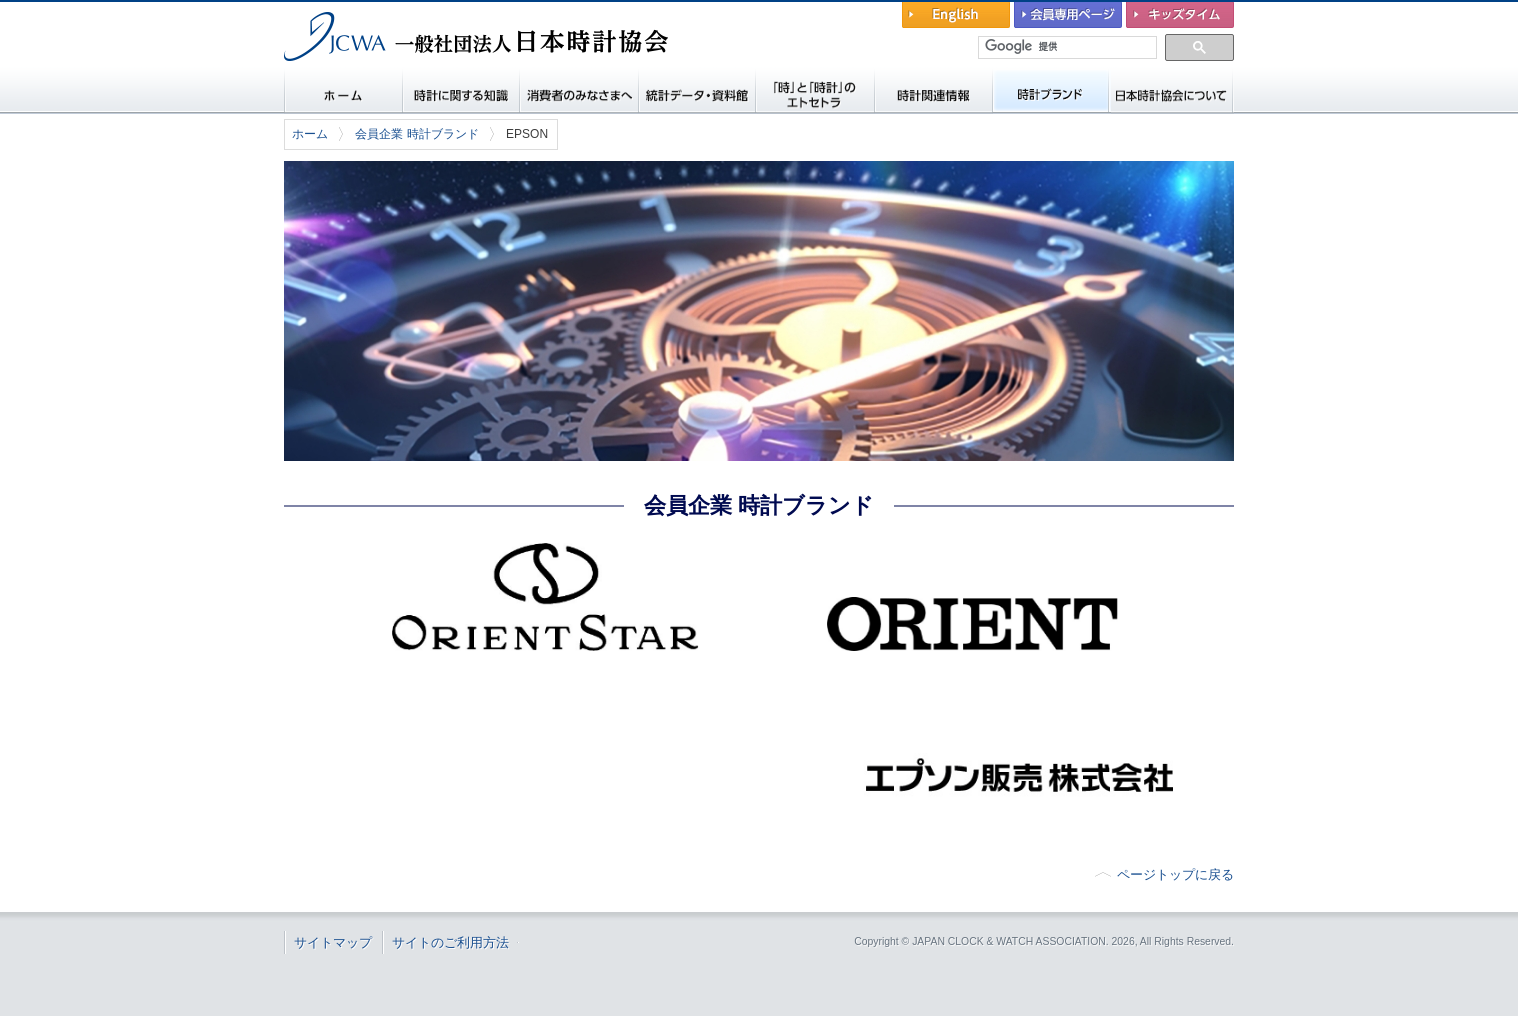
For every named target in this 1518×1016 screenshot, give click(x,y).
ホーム (310, 134)
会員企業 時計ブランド (416, 134)
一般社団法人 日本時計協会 (388, 75)
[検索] (1068, 47)
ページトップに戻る (1175, 874)
